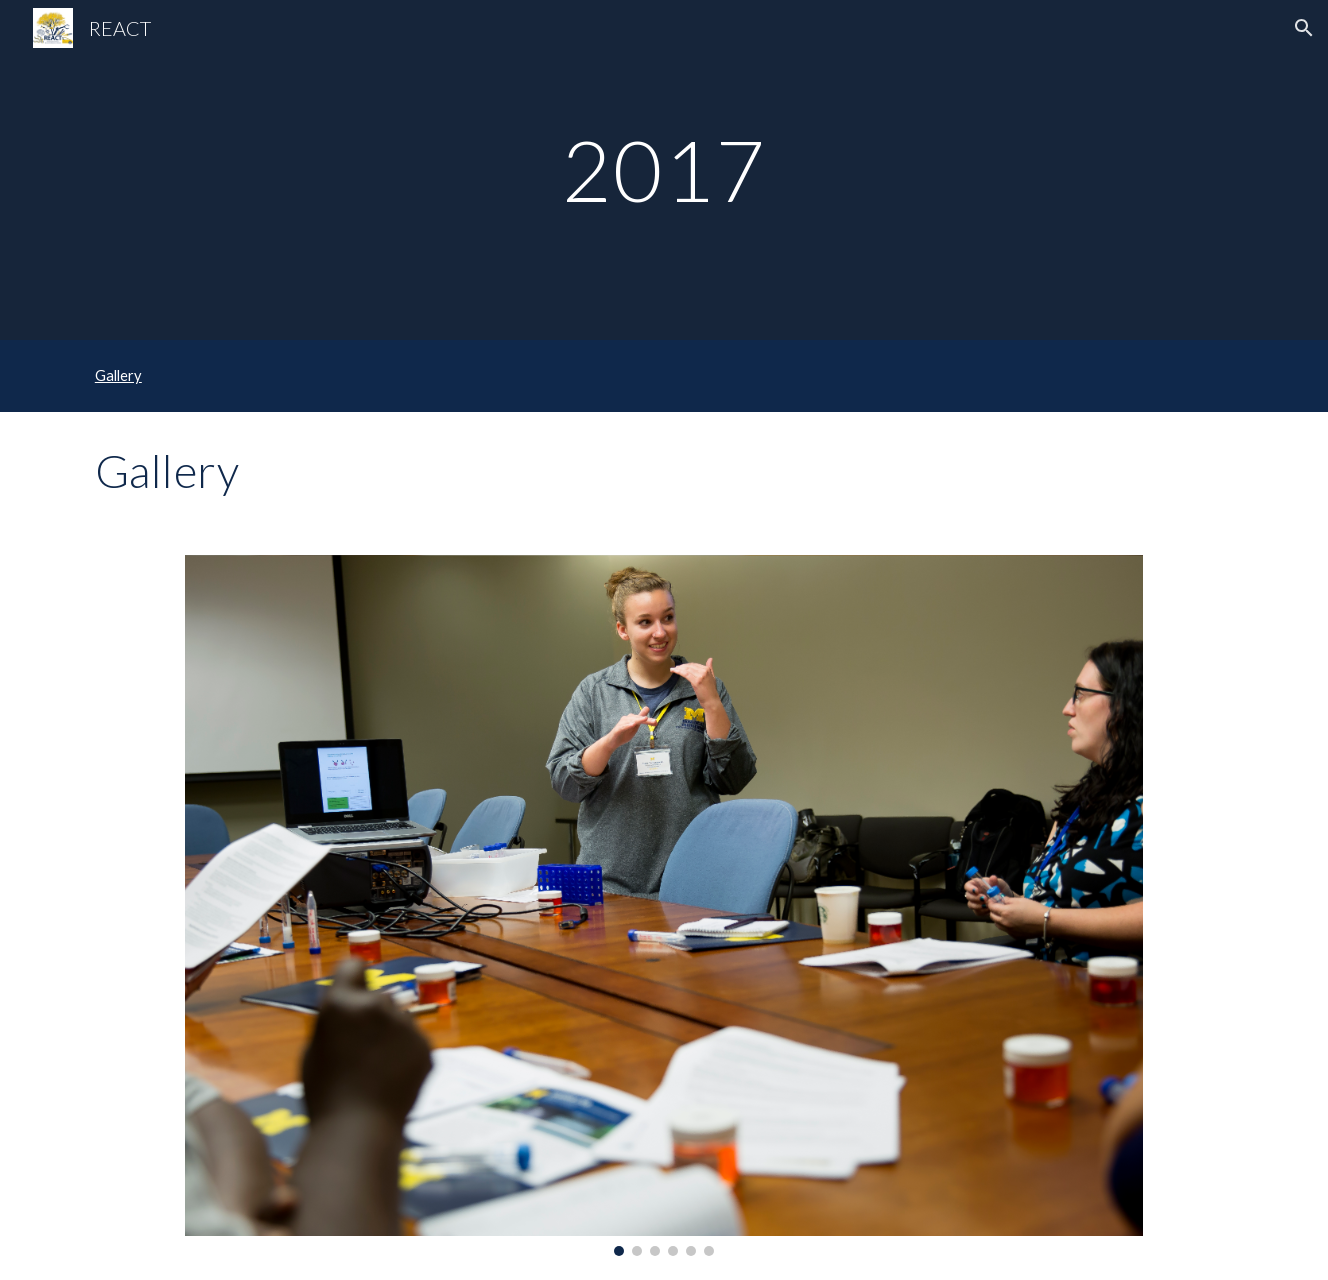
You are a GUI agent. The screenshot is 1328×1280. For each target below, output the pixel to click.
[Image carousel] (663, 906)
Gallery (118, 375)
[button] (1304, 28)
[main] (664, 169)
